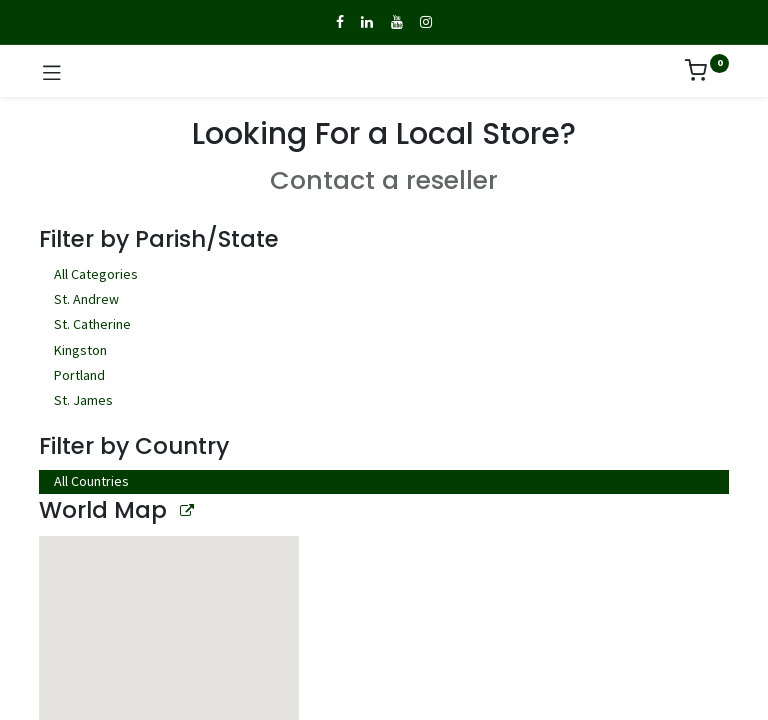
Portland (384, 377)
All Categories (384, 276)
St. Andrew (384, 301)
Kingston (384, 352)
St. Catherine (384, 326)
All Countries (91, 481)
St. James (384, 402)
